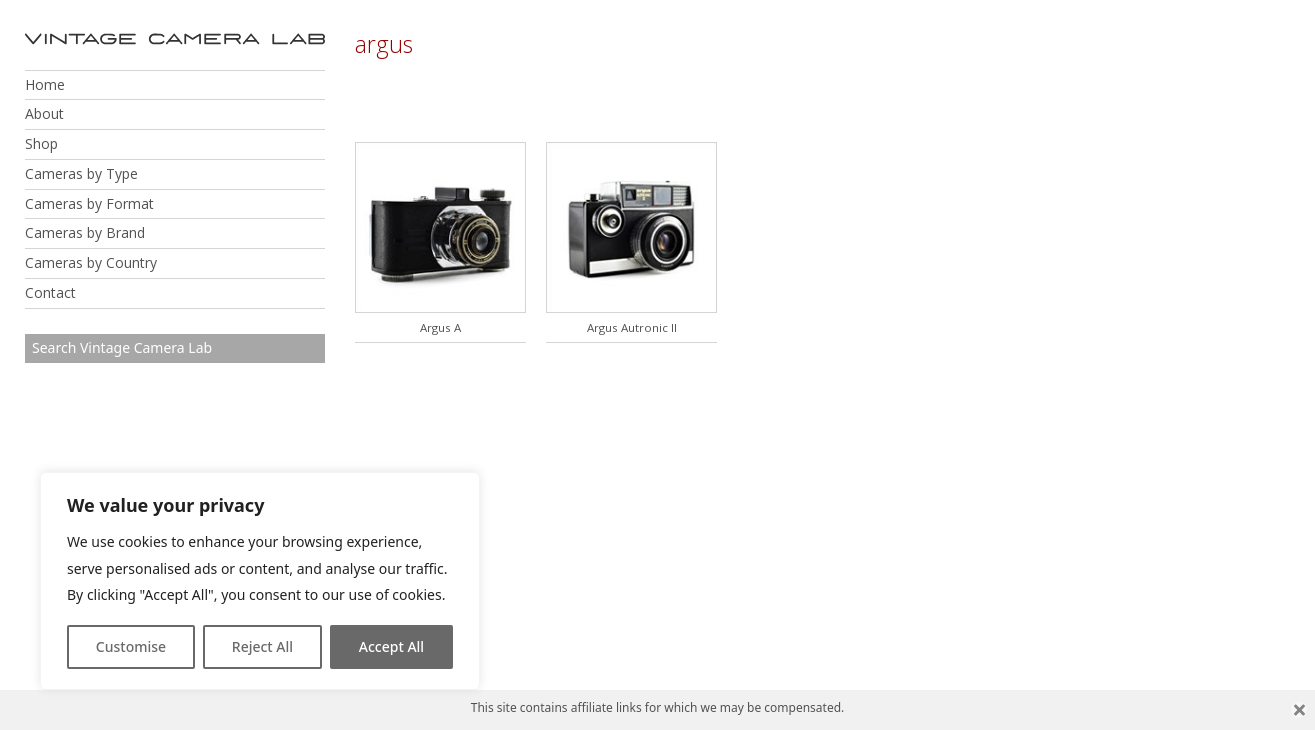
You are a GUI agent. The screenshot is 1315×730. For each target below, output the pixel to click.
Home (45, 84)
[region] (260, 581)
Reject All (262, 646)
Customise (131, 646)
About (44, 113)
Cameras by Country (91, 262)
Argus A (440, 327)
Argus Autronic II (632, 327)
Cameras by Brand (85, 232)
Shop (41, 143)
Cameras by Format (89, 203)
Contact (50, 292)
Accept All (391, 646)
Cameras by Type (81, 173)
